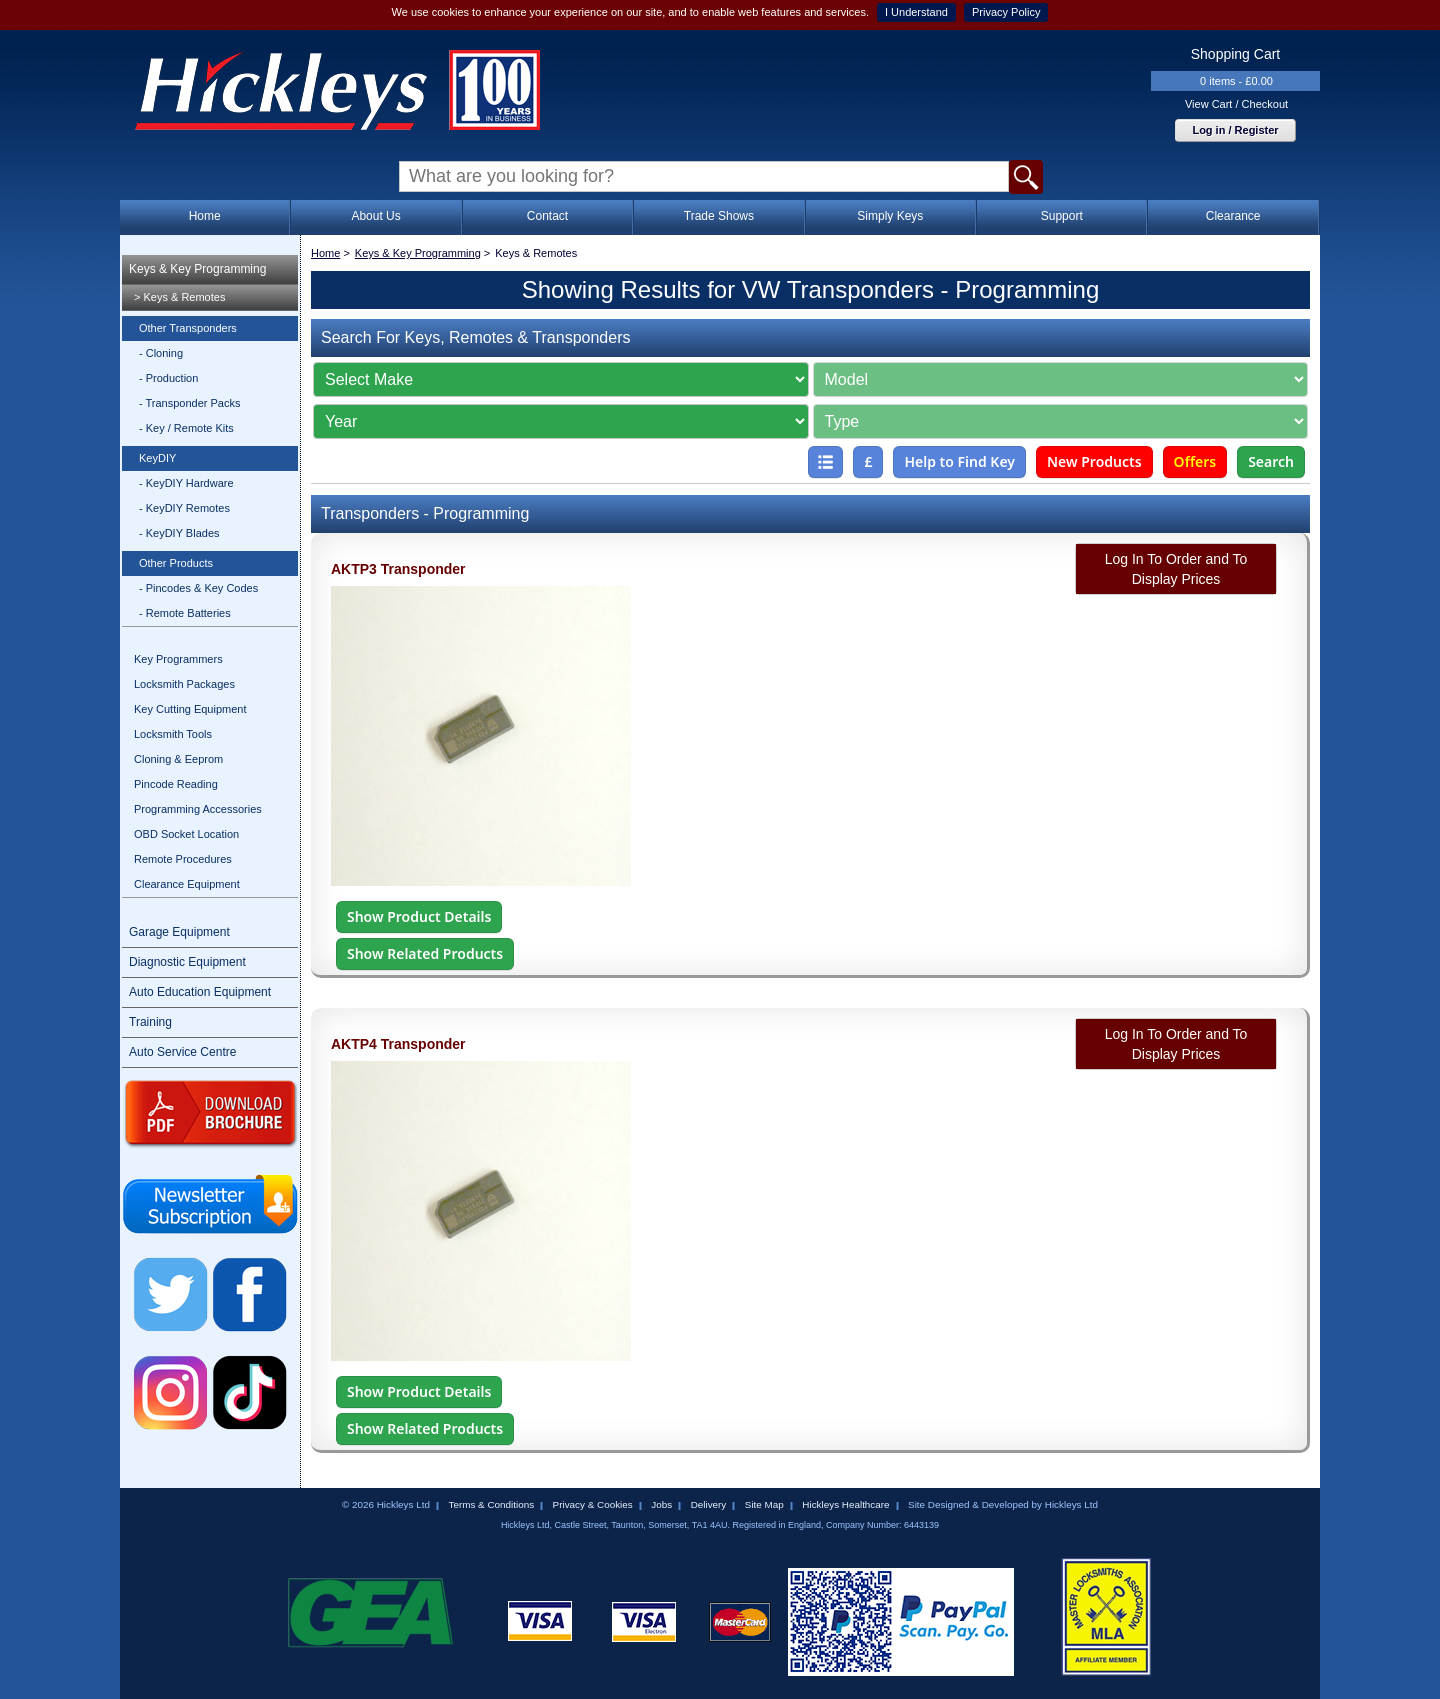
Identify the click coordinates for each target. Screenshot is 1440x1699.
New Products (1094, 461)
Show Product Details (419, 916)
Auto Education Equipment (200, 992)
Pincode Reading (176, 784)
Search (1271, 461)
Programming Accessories (198, 809)
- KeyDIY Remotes (184, 508)
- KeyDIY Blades (179, 533)
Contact (547, 216)
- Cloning (161, 353)
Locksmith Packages (184, 684)
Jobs (661, 1504)
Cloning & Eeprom (178, 759)
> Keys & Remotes (179, 297)
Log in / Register (1235, 130)
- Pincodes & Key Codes (198, 588)
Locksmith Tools (173, 734)
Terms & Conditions (491, 1504)
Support (1062, 216)
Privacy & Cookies (593, 1504)
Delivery (709, 1504)
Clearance (1233, 216)
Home (205, 216)
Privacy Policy (1006, 12)
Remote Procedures (183, 859)
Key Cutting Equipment (190, 709)
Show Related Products (425, 953)
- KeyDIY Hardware (186, 483)
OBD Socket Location (186, 834)
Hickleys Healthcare (845, 1504)
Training (150, 1022)
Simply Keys (890, 216)
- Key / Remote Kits (186, 428)
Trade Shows (719, 216)
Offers (1195, 461)
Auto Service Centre (182, 1052)
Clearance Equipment (187, 884)
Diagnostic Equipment (187, 962)
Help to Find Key (959, 461)
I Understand (916, 12)
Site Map (764, 1504)
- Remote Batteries (185, 613)
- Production (168, 378)
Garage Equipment (179, 932)
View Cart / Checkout (1236, 104)
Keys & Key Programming (197, 269)
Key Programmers (178, 659)
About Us (375, 216)
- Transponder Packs (190, 403)
